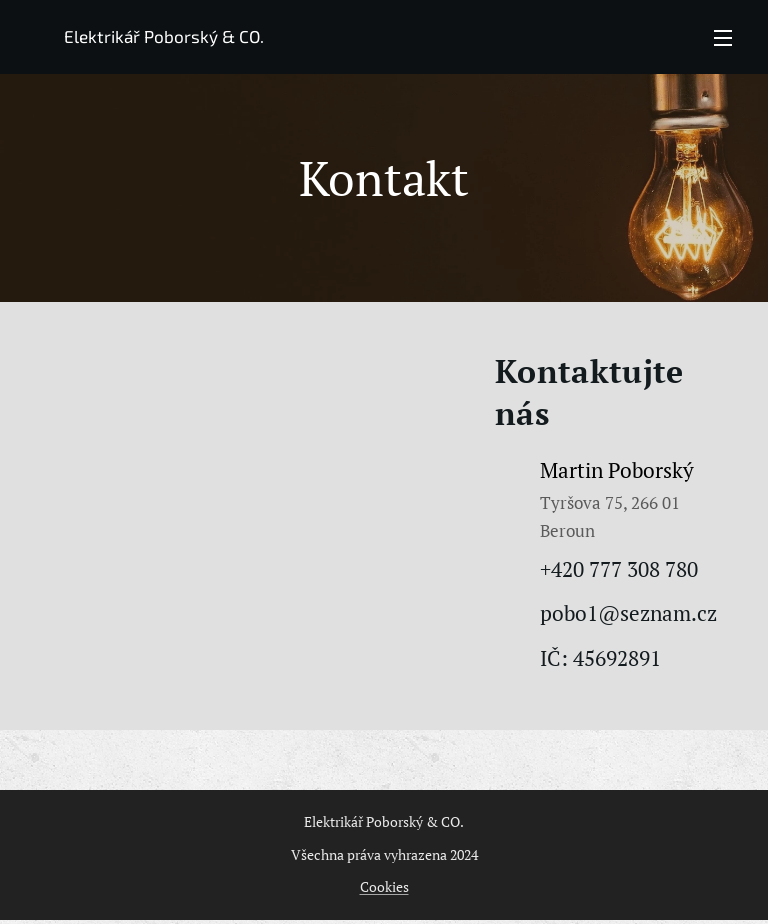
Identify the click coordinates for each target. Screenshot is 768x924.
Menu (723, 38)
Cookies (384, 886)
